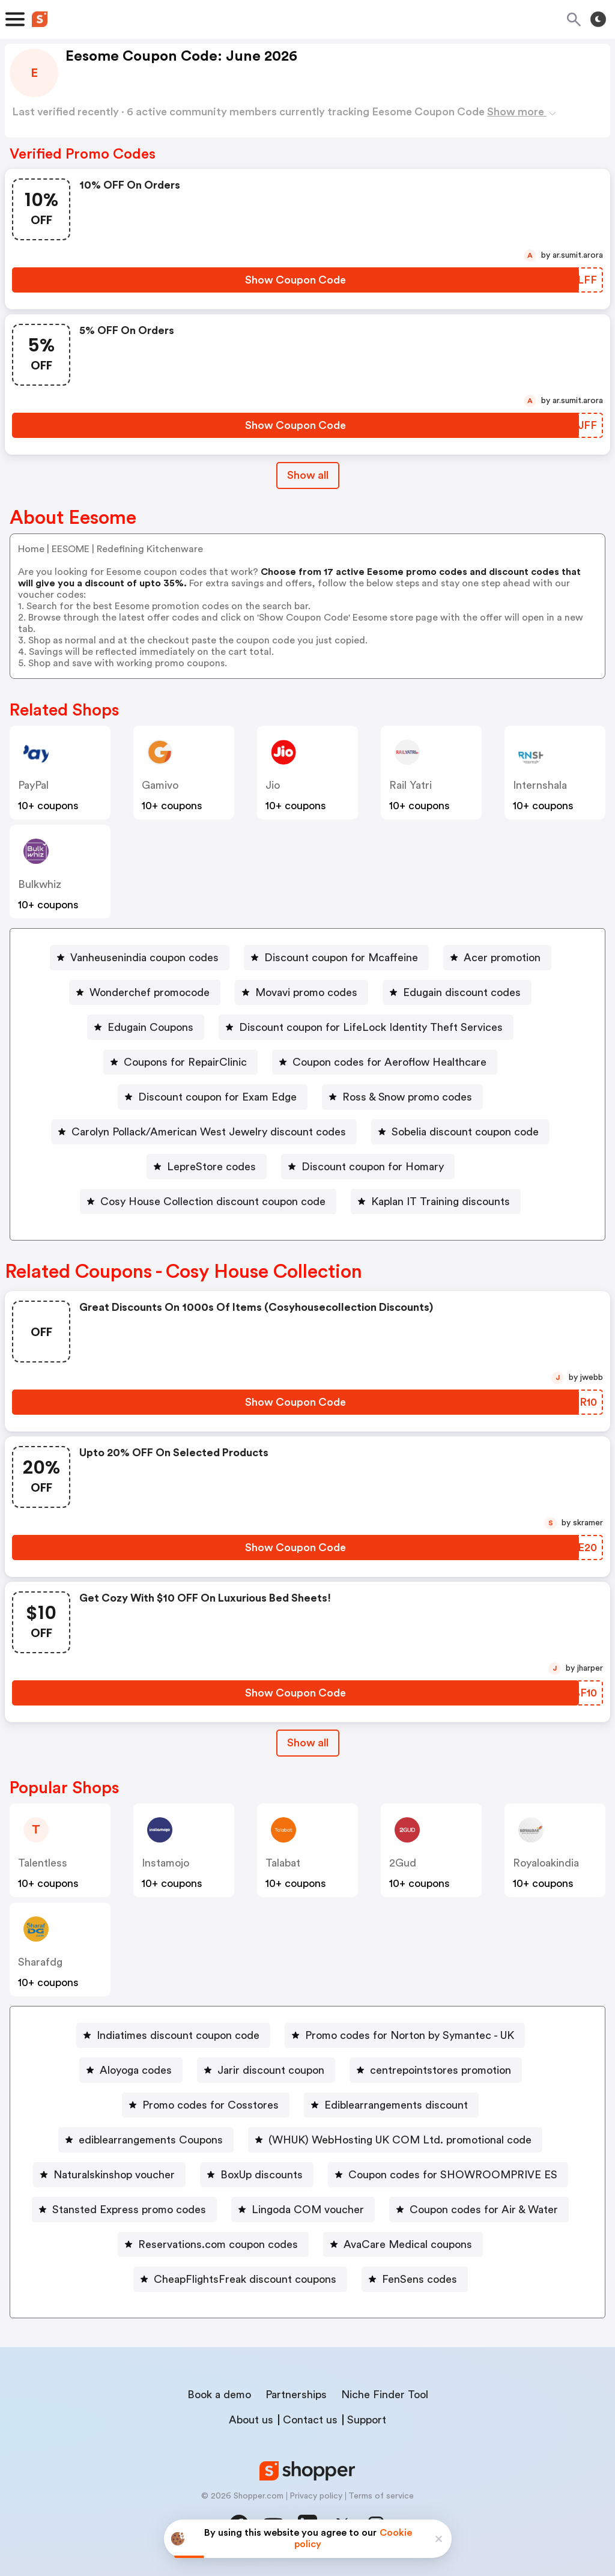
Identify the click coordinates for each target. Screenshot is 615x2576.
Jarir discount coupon (270, 2070)
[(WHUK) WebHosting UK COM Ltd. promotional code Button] (395, 2139)
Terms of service (381, 2496)
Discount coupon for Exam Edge (217, 1097)
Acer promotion (502, 957)
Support (366, 2419)
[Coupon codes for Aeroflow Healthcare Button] (384, 1062)
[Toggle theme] (598, 19)
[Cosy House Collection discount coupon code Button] (208, 1201)
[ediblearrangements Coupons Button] (146, 2139)
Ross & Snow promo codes (407, 1097)
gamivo (160, 785)
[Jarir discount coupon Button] (266, 2070)
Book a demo (219, 2394)
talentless (42, 1863)
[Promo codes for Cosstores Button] (205, 2105)
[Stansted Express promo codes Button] (124, 2209)
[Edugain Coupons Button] (145, 1027)
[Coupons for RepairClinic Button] (180, 1062)
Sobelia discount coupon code (465, 1131)
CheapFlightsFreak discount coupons (245, 2279)
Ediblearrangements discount (396, 2105)
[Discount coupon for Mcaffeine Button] (336, 957)
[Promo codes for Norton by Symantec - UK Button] (405, 2035)
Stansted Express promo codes (129, 2209)
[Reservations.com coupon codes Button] (213, 2244)
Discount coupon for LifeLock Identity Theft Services (371, 1027)
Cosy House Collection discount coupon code (213, 1201)
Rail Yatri (410, 785)
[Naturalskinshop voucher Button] (109, 2174)
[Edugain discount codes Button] (457, 992)
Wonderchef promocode (149, 992)
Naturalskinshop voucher (114, 2174)
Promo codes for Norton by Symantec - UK (409, 2035)
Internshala (540, 785)
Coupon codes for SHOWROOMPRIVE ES (452, 2174)
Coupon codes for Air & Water (484, 2209)
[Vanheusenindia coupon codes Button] (139, 957)
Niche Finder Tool (384, 2394)
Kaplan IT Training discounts (440, 1201)
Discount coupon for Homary (372, 1166)
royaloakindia (546, 1863)
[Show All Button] (307, 1743)
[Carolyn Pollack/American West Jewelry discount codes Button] (204, 1131)
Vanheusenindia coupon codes (144, 957)
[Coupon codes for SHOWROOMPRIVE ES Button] (448, 2174)
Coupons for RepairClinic (185, 1062)
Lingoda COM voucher (308, 2209)
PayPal (33, 785)
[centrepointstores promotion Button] (436, 2070)
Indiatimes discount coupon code (178, 2035)
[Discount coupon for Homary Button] (368, 1166)
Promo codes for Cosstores (210, 2105)
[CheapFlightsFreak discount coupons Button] (240, 2279)
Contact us (310, 2419)
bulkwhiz (39, 884)
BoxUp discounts (261, 2174)
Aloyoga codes (136, 2070)
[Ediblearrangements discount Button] (391, 2105)
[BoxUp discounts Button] (257, 2174)
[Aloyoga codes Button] (131, 2070)
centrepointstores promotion (440, 2070)
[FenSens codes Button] (415, 2279)
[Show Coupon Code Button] (295, 280)
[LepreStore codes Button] (207, 1166)
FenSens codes (419, 2279)
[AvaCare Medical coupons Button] (403, 2244)
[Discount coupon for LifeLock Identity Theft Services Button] (366, 1027)
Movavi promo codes (306, 992)
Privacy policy (315, 2496)
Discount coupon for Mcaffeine (341, 957)
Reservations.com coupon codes (218, 2244)
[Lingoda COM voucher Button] (303, 2209)
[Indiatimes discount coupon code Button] (173, 2035)
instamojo (165, 1863)
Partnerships (296, 2394)
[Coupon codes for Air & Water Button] (479, 2209)
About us (251, 2419)
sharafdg (40, 1962)
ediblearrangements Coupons (151, 2139)
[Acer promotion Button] (497, 957)
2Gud (402, 1863)
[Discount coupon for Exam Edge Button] (213, 1097)
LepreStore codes (211, 1166)
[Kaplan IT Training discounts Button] (436, 1201)
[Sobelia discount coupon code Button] (460, 1131)
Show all (308, 1742)
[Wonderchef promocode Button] (144, 992)
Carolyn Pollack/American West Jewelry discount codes (208, 1131)
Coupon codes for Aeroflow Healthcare (389, 1062)
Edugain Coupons (150, 1027)
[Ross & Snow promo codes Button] (402, 1097)
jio (272, 785)
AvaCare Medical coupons (408, 2244)
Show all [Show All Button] (308, 475)
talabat (282, 1863)
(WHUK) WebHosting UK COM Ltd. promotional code (400, 2139)
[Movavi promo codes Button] (301, 992)
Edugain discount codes (462, 992)
